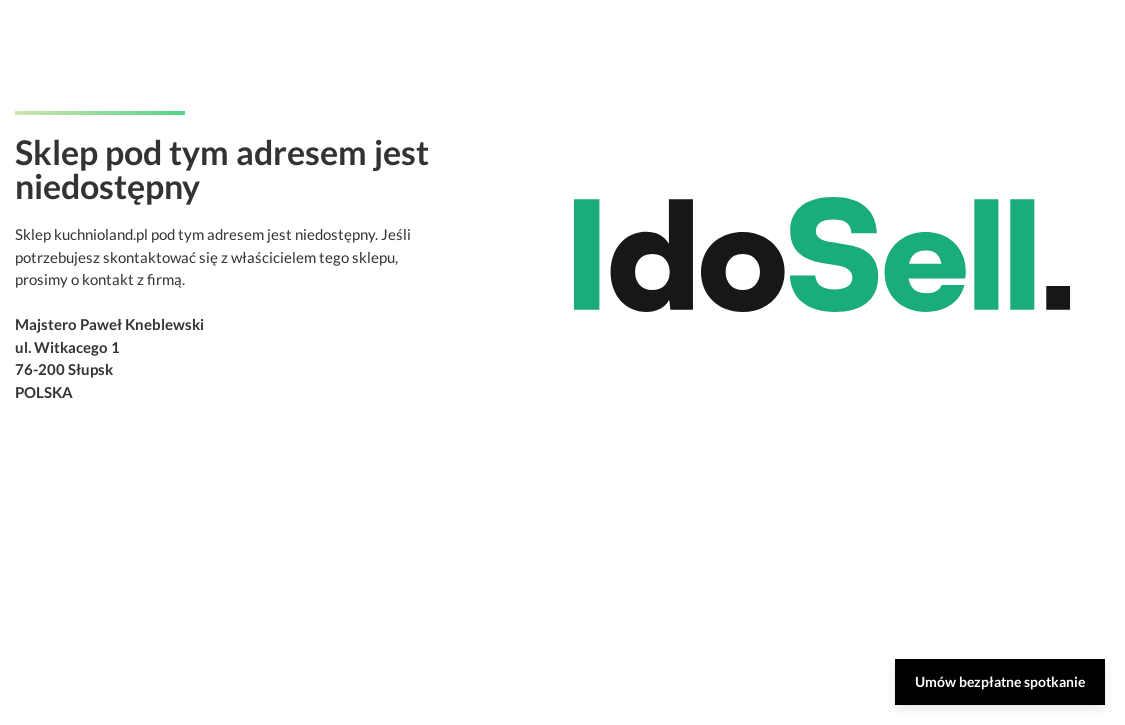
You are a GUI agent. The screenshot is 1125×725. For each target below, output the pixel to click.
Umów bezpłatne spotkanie (1000, 681)
